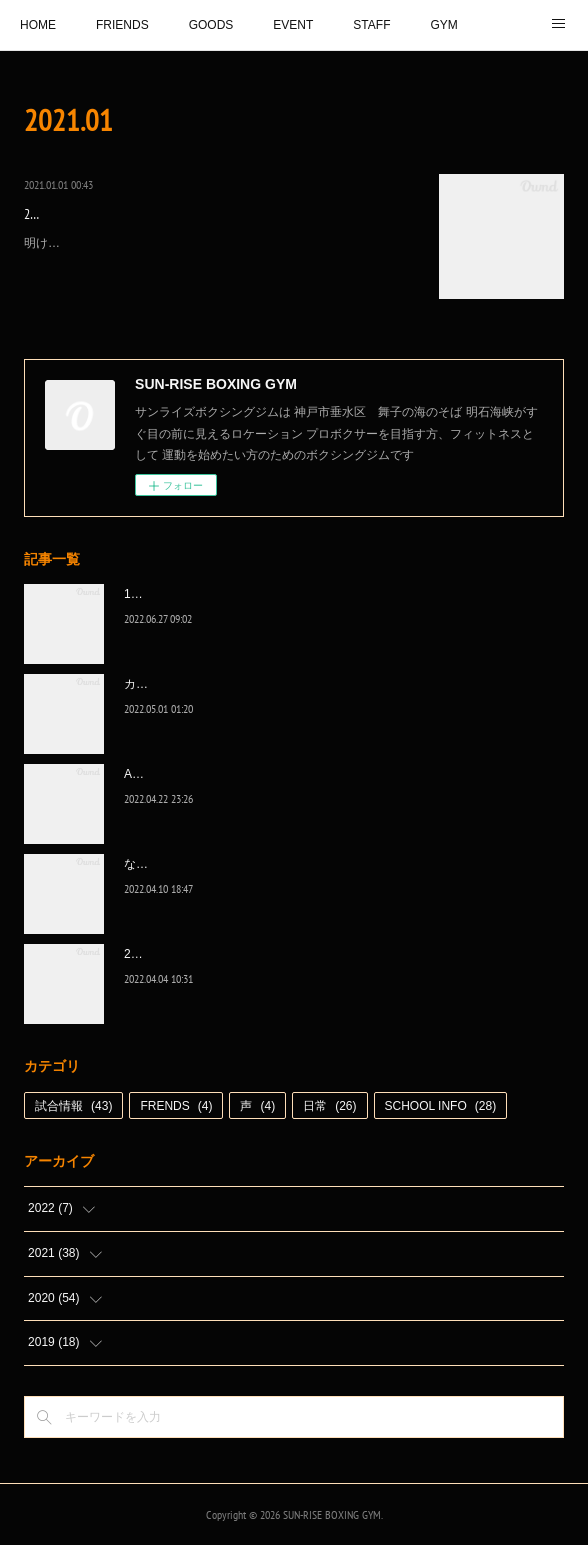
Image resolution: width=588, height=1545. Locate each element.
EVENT (293, 25)
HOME (38, 25)
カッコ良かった (166, 684)
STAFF (371, 25)
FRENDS (176, 1106)
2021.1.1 (44, 214)
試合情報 (73, 1106)
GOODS (211, 25)
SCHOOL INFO (441, 1106)
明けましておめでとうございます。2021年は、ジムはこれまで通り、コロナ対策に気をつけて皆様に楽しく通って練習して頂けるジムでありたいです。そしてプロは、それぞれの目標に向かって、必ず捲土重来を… (217, 264)
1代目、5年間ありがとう (190, 594)
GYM (443, 25)
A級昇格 (146, 774)
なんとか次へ (160, 864)
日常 (329, 1106)
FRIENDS (122, 25)
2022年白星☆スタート (185, 954)
